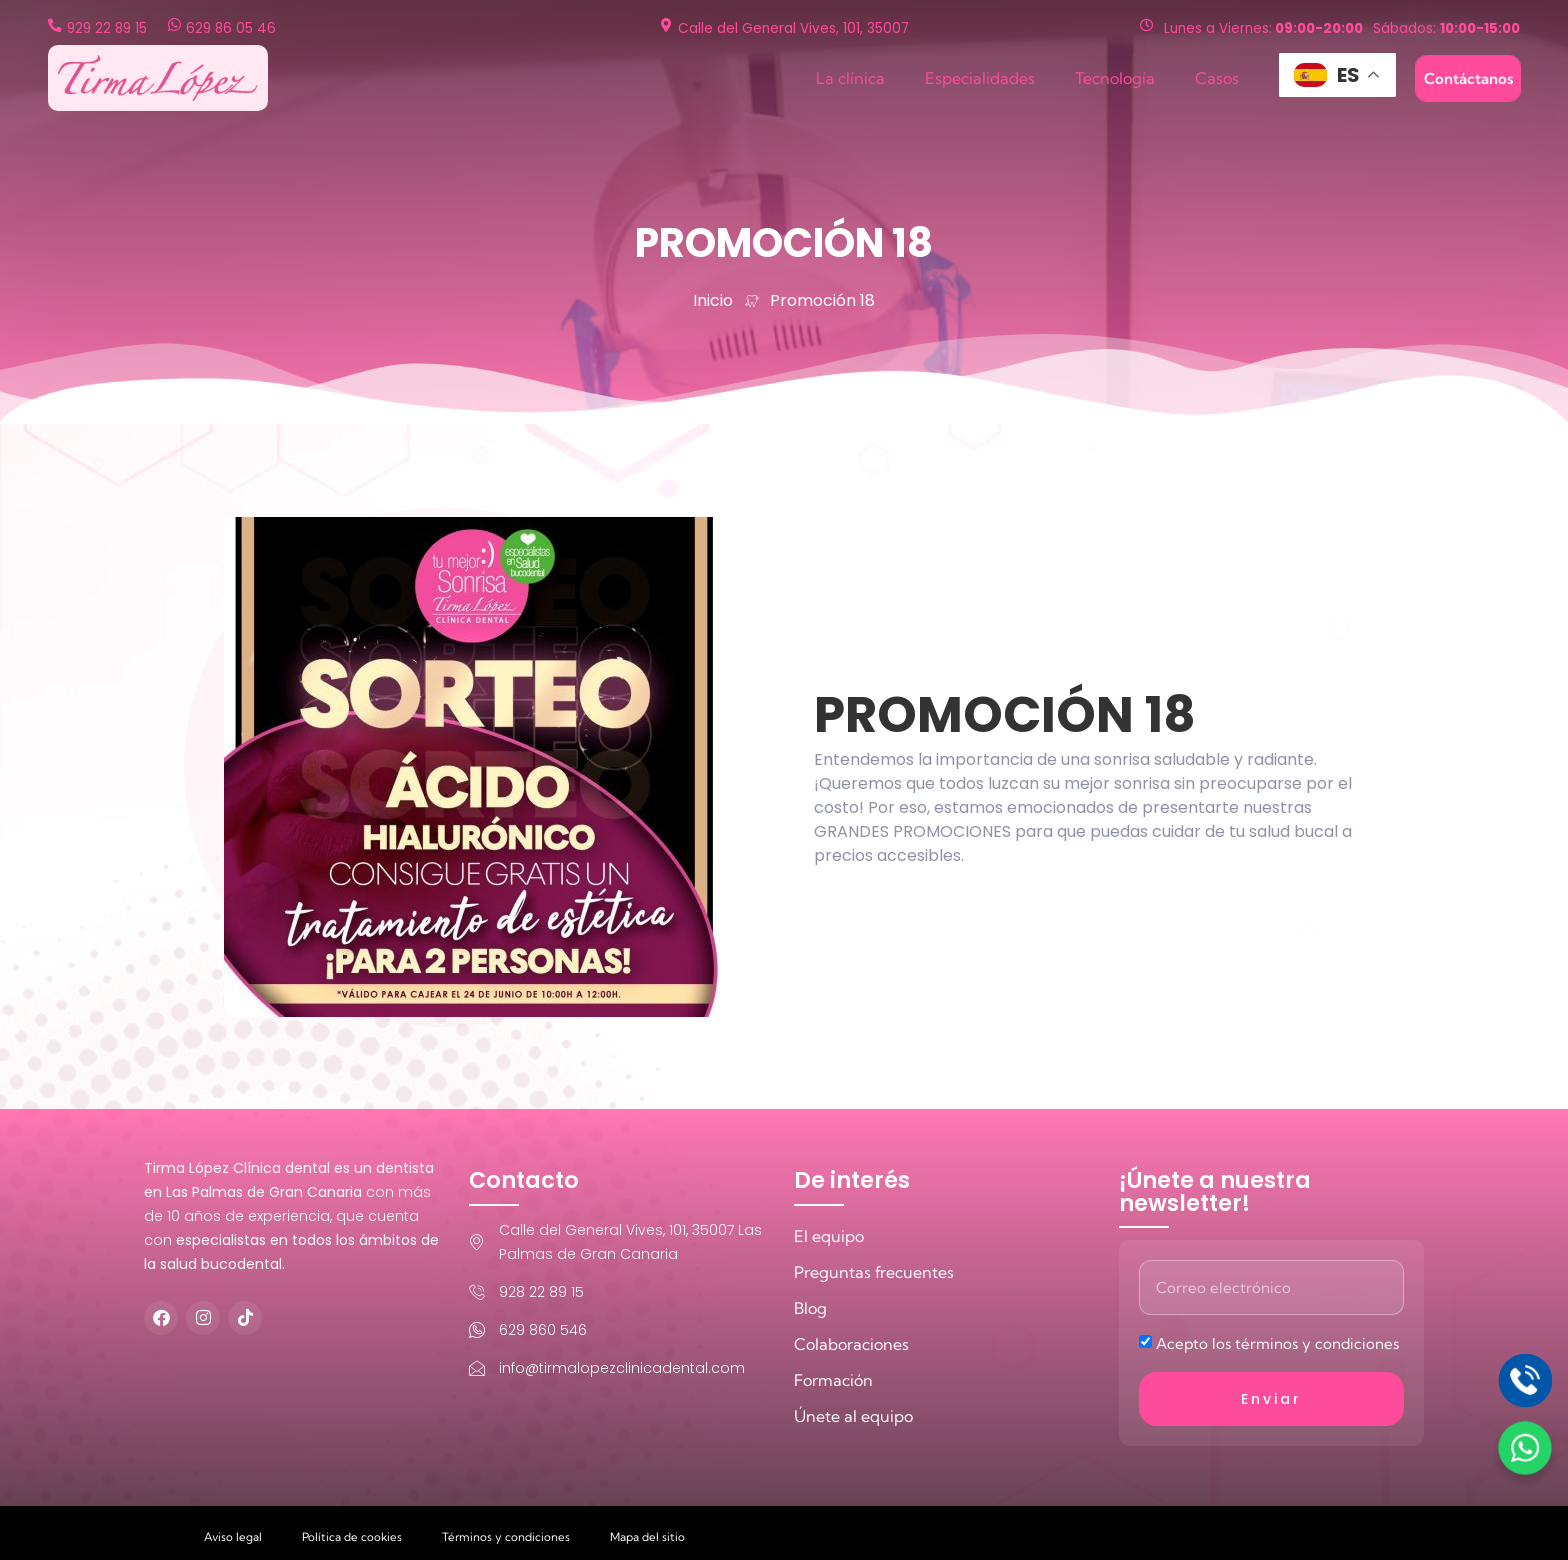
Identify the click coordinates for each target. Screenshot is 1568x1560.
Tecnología (1115, 78)
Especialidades (980, 78)
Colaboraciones (851, 1344)
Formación (833, 1380)
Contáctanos (1468, 78)
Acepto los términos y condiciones (1277, 1343)
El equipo (829, 1236)
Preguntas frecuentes (874, 1272)
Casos (1217, 78)
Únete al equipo (853, 1416)
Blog (810, 1308)
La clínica (850, 78)
